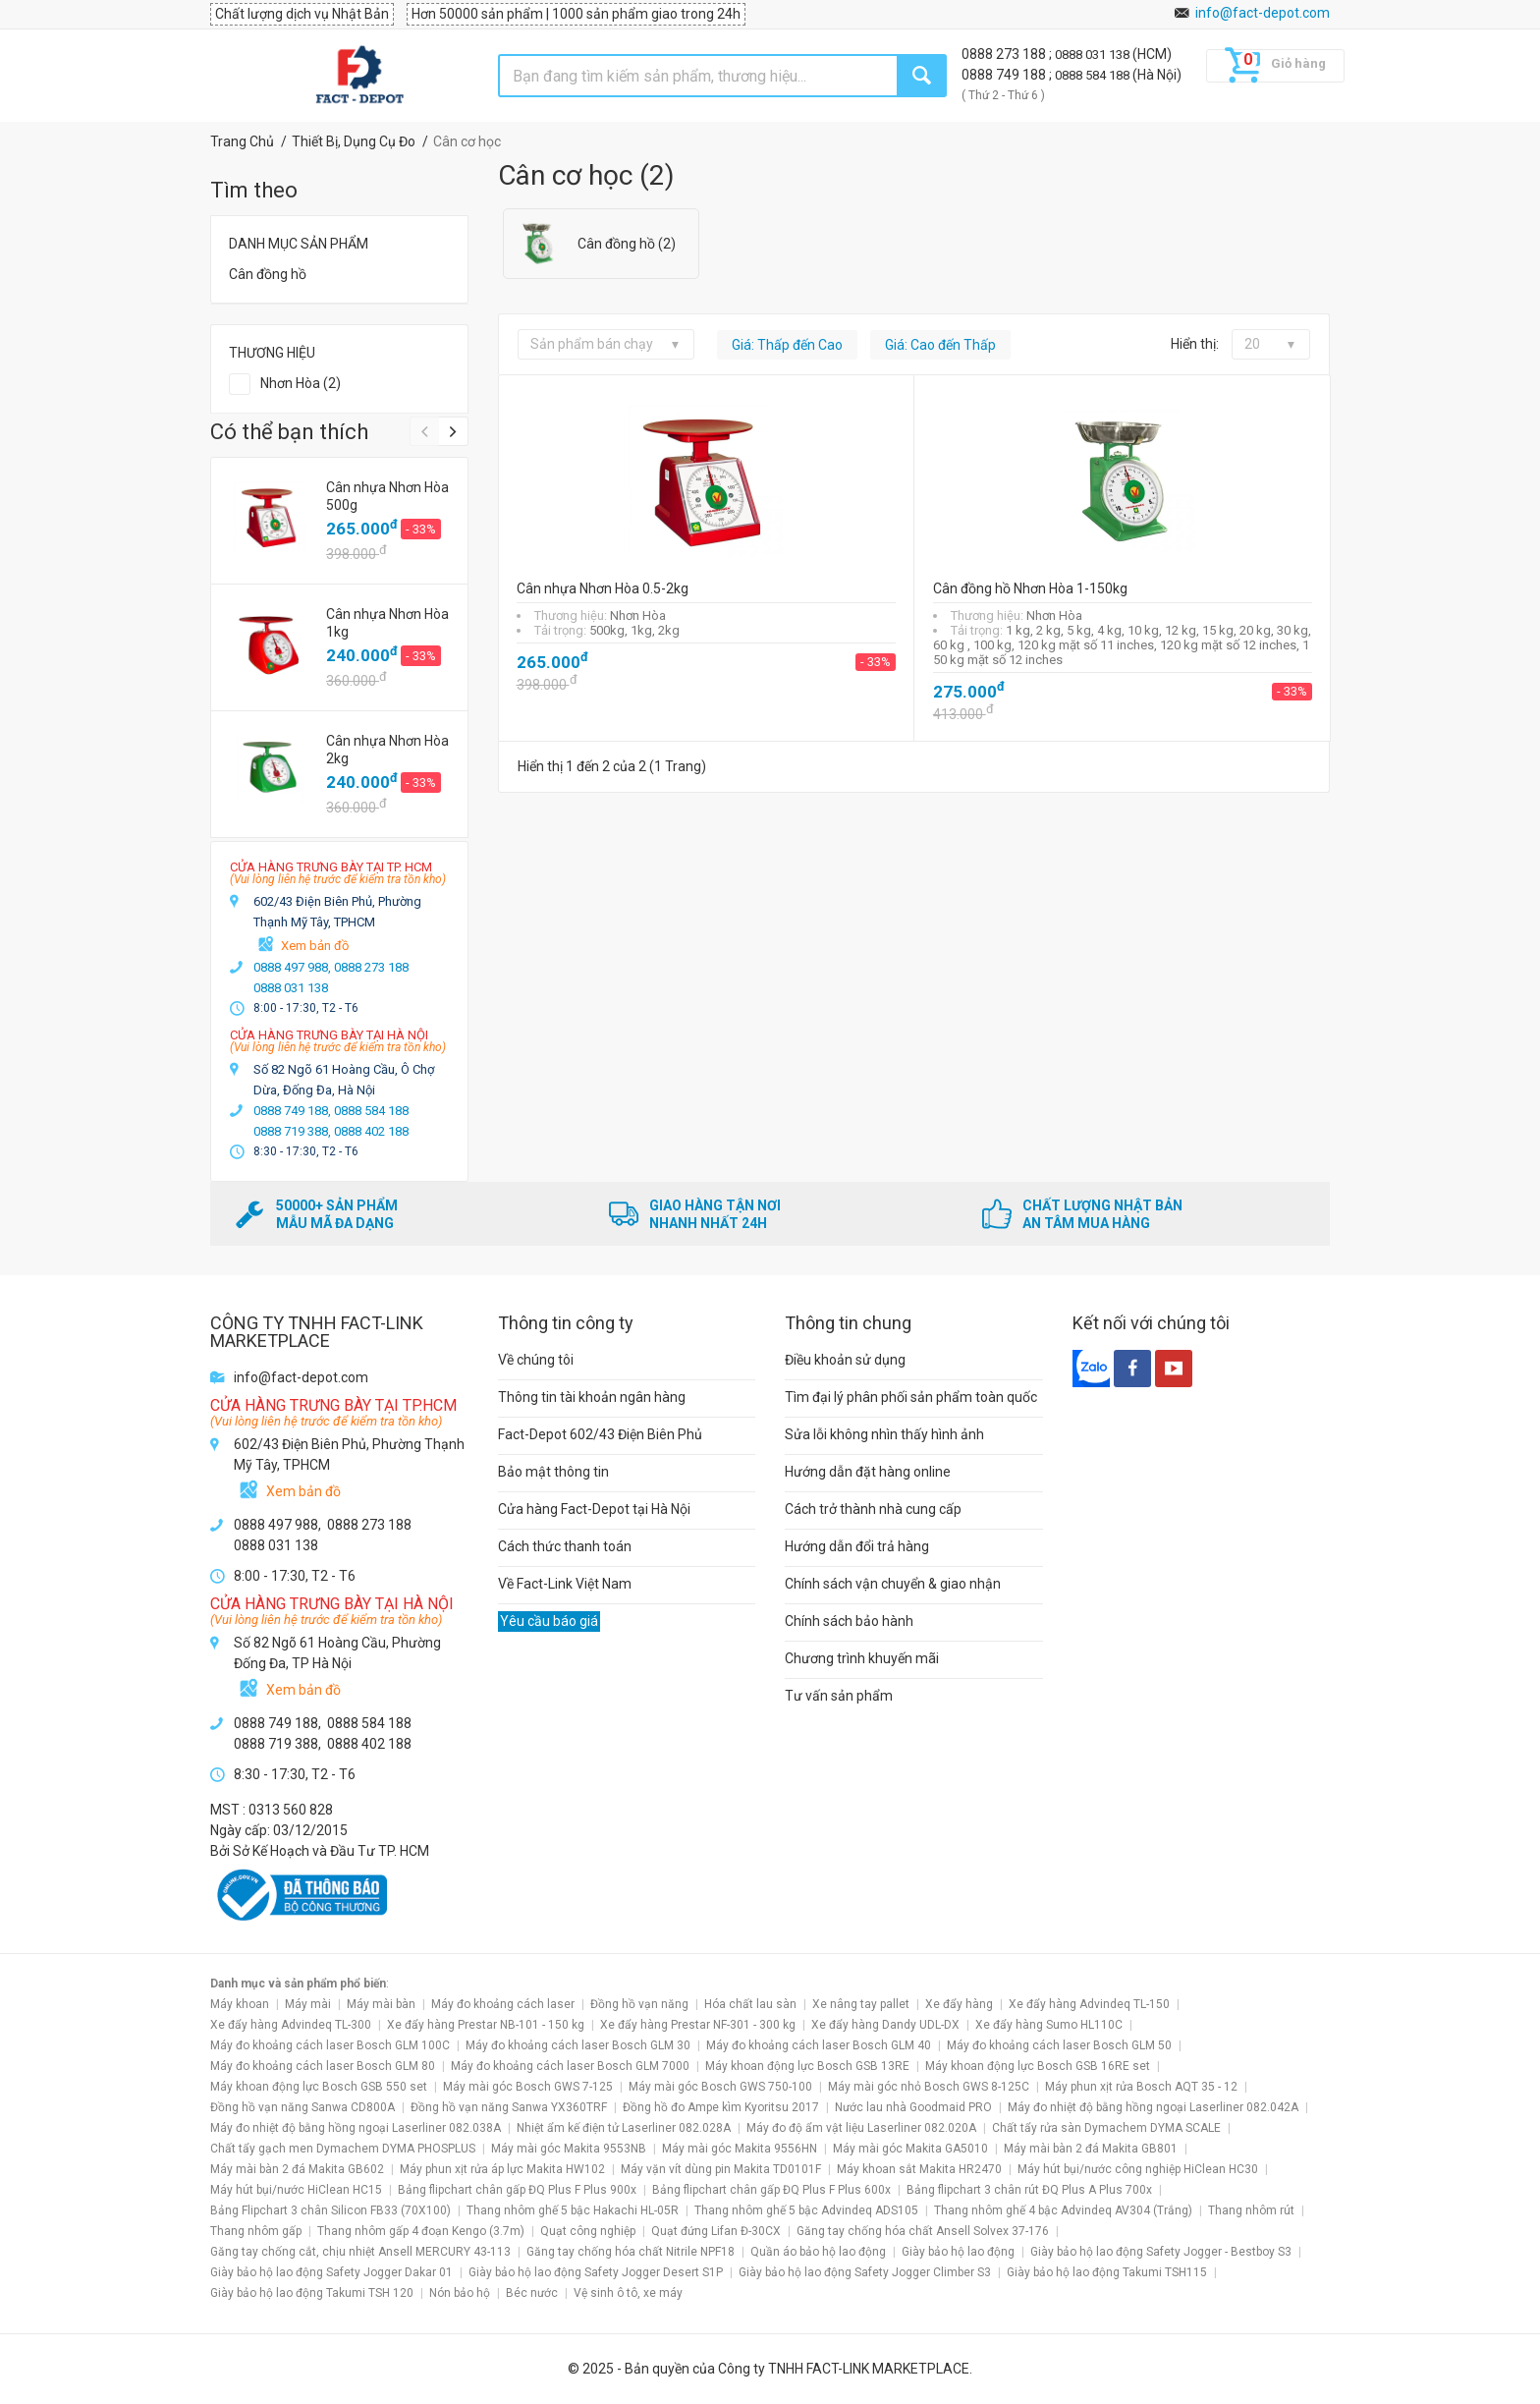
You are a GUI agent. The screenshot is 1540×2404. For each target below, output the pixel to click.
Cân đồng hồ (267, 274)
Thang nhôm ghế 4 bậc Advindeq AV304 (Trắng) (1063, 2210)
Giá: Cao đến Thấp (940, 345)
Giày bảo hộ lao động (958, 2252)
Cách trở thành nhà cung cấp (873, 1509)
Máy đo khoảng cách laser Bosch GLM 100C (330, 2045)
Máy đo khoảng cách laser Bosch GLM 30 (578, 2045)
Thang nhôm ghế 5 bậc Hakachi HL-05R (573, 2210)
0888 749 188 (1005, 75)
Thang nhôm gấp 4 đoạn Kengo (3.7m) (420, 2231)
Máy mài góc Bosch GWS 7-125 (528, 2087)
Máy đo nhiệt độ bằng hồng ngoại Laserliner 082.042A (1153, 2107)
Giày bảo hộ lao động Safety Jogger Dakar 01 (331, 2272)
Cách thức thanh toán (565, 1546)
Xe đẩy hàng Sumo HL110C (1049, 2025)
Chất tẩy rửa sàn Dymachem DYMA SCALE (1106, 2128)
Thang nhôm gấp (256, 2231)
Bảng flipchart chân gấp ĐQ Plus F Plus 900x (517, 2190)
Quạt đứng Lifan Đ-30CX (716, 2231)
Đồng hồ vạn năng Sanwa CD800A (302, 2107)
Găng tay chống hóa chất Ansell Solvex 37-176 (923, 2231)
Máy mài (308, 2004)
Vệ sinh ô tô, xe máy (628, 2293)
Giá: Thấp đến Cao (787, 345)
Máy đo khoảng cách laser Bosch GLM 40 (818, 2045)
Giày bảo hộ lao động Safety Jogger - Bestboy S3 (1161, 2252)
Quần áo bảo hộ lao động (818, 2252)
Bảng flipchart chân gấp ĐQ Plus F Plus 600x (771, 2190)
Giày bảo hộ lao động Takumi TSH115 (1107, 2272)
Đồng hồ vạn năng (639, 2004)
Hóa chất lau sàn (750, 2004)
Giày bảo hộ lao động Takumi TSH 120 (311, 2293)
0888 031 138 (1093, 54)
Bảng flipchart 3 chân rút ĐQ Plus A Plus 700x (1029, 2190)
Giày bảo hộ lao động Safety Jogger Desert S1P (595, 2272)
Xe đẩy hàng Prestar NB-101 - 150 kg (485, 2025)
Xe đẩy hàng (959, 2004)
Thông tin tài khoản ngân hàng (592, 1397)
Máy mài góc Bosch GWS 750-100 (720, 2087)
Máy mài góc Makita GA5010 (910, 2148)
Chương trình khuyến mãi (862, 1658)
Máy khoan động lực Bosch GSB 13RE (807, 2066)
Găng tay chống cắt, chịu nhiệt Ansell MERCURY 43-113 (360, 2252)
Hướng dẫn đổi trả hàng (857, 1546)
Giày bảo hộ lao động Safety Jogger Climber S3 (865, 2272)
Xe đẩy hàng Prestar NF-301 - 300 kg (698, 2025)
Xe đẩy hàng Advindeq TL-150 (1089, 2004)
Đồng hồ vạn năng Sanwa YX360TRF (509, 2107)
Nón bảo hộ (459, 2293)
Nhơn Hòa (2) (300, 383)
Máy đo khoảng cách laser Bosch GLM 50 (1059, 2045)
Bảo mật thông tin (553, 1472)
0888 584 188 (1093, 75)
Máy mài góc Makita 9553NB (568, 2148)
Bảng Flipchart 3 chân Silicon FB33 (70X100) (330, 2210)
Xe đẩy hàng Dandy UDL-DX (885, 2025)
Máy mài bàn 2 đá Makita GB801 (1091, 2148)
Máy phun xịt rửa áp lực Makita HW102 (502, 2169)
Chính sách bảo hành (849, 1621)
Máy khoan (239, 2004)
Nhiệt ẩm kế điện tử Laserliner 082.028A (624, 2128)
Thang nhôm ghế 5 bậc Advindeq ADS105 (806, 2210)
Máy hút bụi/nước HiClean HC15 (296, 2190)
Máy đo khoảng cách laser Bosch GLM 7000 (570, 2066)
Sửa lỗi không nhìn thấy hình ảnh (884, 1434)
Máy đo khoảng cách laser (503, 2004)
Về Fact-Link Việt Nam (565, 1584)
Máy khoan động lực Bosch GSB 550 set (318, 2087)
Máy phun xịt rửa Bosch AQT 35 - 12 (1141, 2087)
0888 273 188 (1005, 54)
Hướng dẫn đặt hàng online (868, 1472)
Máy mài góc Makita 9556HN (739, 2148)
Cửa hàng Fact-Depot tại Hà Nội (594, 1509)
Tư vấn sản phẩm (839, 1696)
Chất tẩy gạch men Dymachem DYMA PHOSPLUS (342, 2148)
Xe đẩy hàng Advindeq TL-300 (290, 2025)
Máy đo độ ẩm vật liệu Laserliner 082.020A (861, 2128)
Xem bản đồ (315, 945)
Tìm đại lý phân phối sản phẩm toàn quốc (911, 1397)
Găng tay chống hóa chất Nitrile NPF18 (630, 2252)
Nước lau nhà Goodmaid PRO (913, 2107)
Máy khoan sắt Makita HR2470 (919, 2169)
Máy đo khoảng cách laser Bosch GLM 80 (322, 2066)
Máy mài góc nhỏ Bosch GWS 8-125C (928, 2087)
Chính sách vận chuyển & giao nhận (893, 1584)
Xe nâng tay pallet (860, 2004)
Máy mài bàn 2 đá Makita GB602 (297, 2169)
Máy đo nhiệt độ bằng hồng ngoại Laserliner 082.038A (355, 2128)
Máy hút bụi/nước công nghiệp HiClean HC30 (1138, 2169)
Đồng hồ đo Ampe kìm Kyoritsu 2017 (721, 2107)
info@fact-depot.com (1262, 13)
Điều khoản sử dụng (845, 1360)
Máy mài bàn (381, 2004)
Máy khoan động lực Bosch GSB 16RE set (1037, 2066)
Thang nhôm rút (1251, 2210)
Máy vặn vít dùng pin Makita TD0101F (721, 2169)
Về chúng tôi (536, 1360)
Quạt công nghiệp (587, 2231)
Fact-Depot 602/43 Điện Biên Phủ (600, 1434)
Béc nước (532, 2293)
